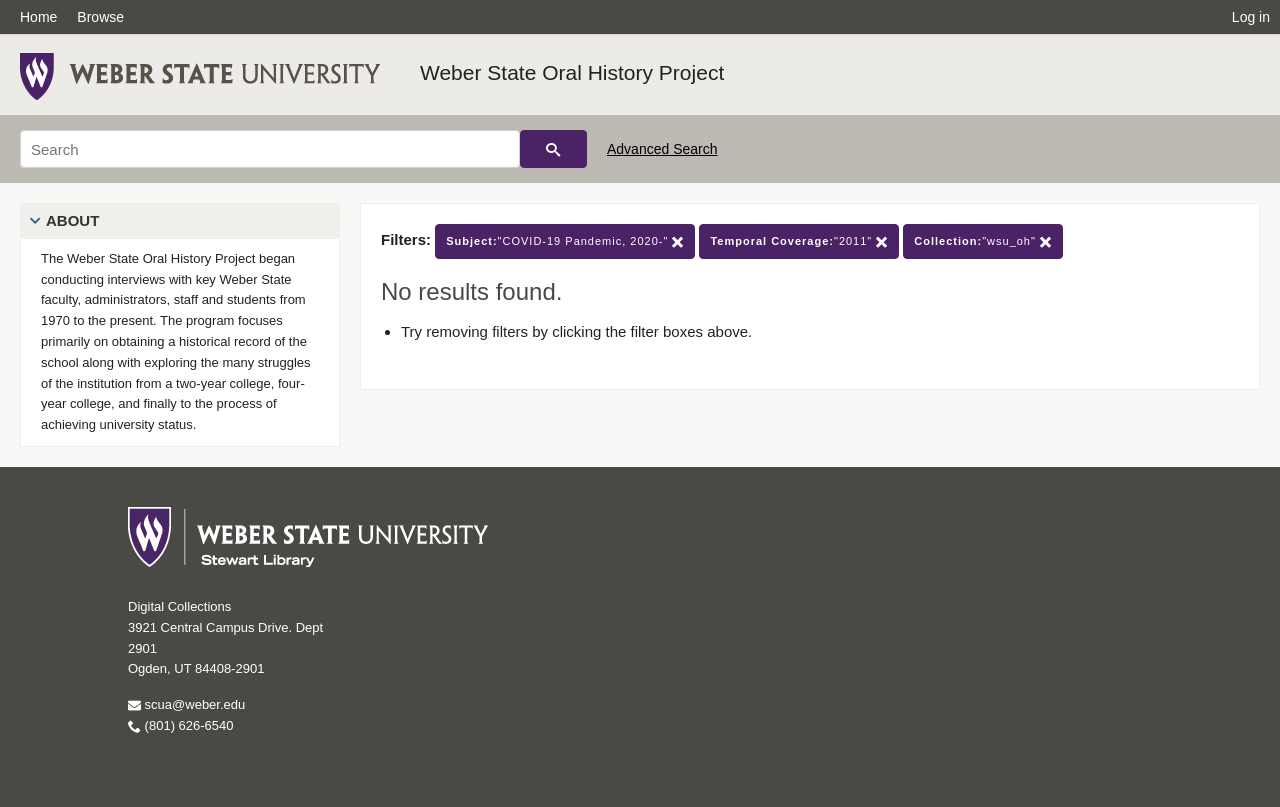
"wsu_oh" (983, 241)
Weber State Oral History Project (572, 72)
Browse (100, 17)
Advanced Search (662, 149)
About (72, 220)
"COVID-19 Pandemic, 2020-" (565, 241)
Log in (1251, 17)
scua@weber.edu (186, 704)
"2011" (799, 241)
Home (38, 17)
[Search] (270, 149)
